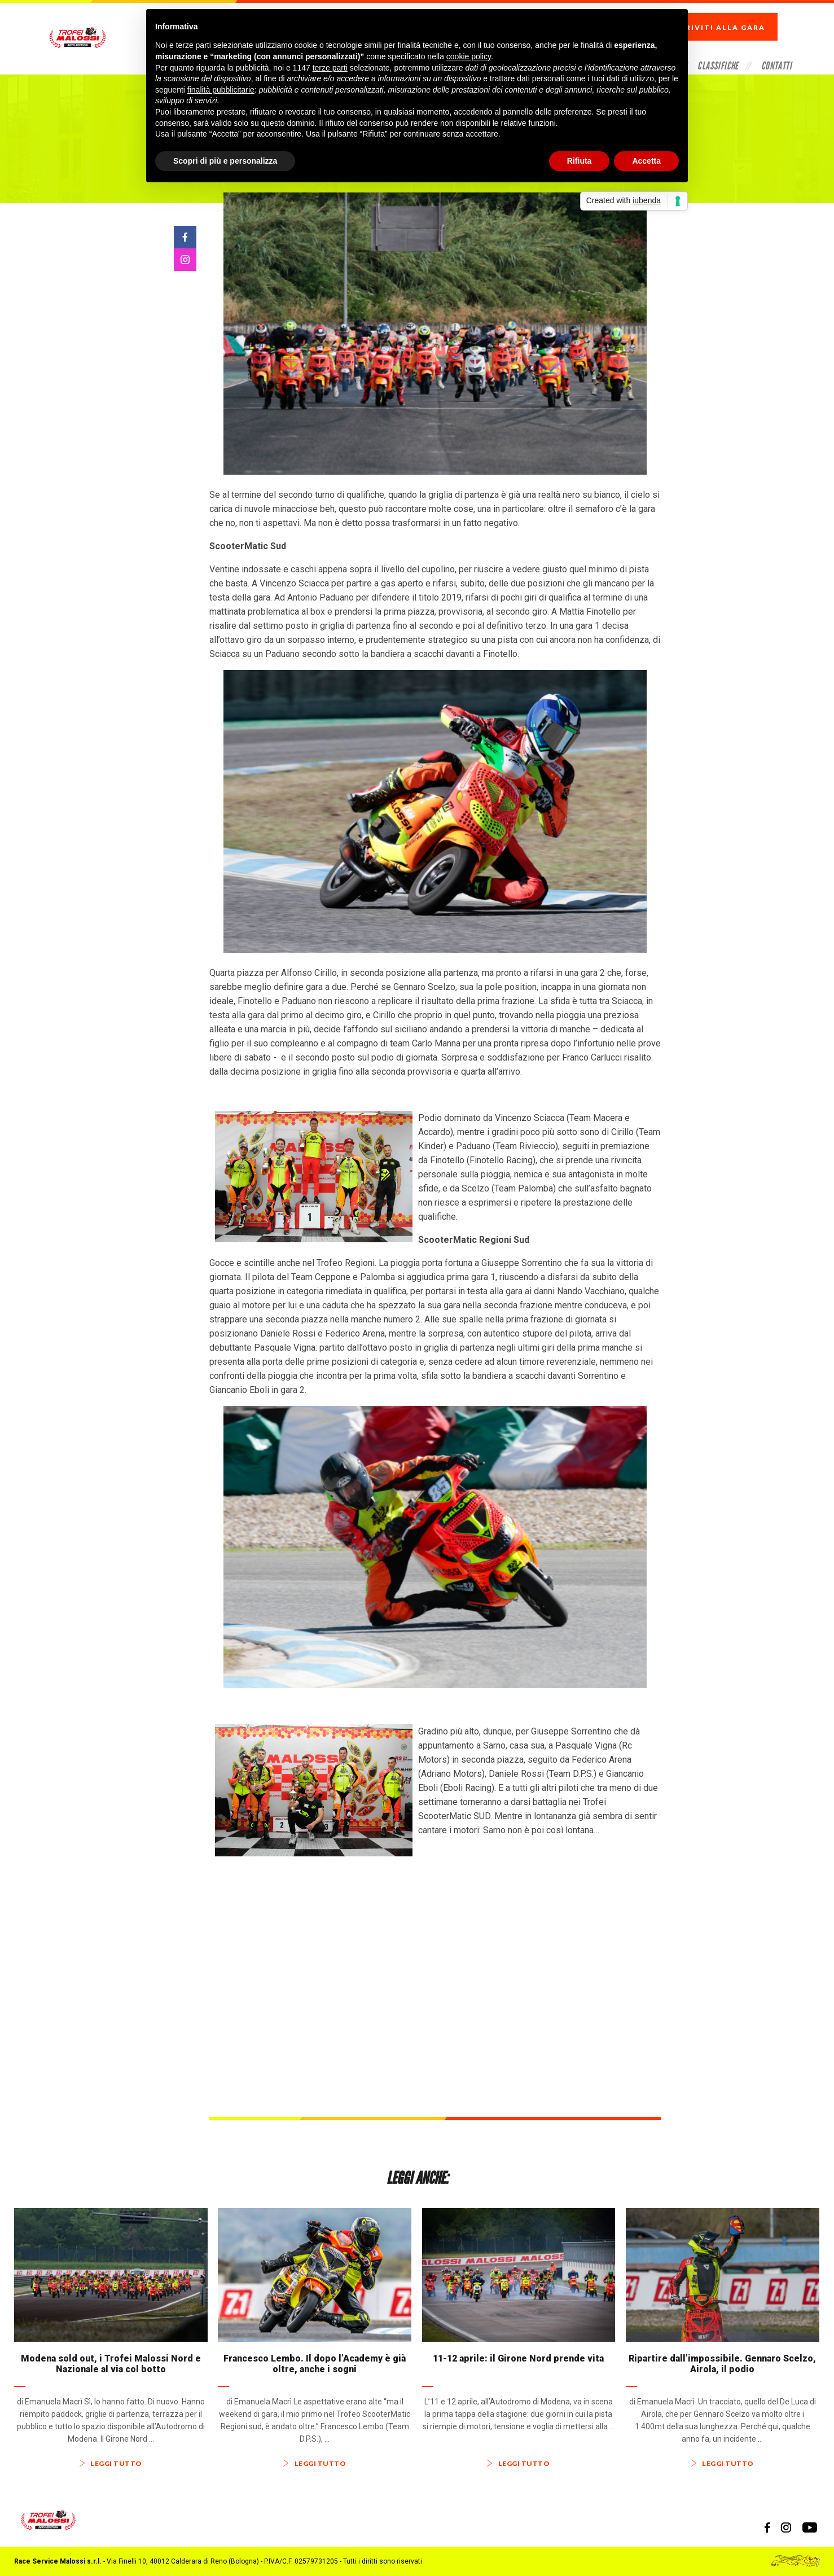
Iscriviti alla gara (729, 17)
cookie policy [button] (468, 56)
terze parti (330, 67)
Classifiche (717, 46)
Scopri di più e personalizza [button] (225, 160)
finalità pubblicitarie (220, 89)
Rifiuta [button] (579, 160)
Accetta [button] (646, 160)
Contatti (776, 46)
